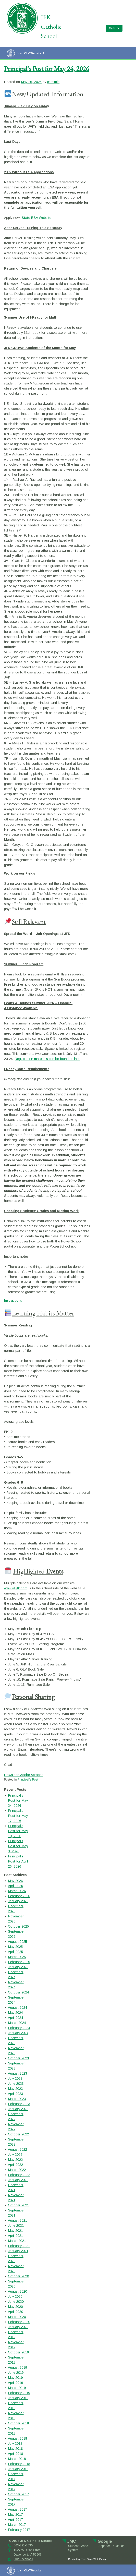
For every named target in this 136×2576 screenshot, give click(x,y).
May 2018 (15, 2448)
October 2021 (18, 2205)
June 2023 (16, 2083)
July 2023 (15, 2078)
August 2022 (17, 2149)
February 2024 (19, 2028)
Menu (112, 28)
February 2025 (19, 1962)
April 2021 (15, 2236)
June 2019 (16, 2372)
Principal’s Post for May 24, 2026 (46, 68)
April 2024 (15, 2017)
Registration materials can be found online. (47, 1059)
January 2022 (18, 2180)
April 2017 (15, 2519)
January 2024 (18, 2033)
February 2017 (19, 2530)
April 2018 (15, 2454)
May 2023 (15, 2088)
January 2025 (18, 1967)
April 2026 (15, 1886)
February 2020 (19, 2322)
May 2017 (15, 2514)
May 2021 (15, 2230)
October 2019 (18, 2352)
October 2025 (18, 1926)
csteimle (53, 82)
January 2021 (18, 2251)
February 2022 (19, 2175)
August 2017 (17, 2509)
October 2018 (18, 2423)
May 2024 (15, 2012)
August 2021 (17, 2220)
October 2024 (18, 1992)
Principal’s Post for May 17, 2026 (18, 1816)
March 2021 (17, 2241)
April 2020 (15, 2312)
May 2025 (15, 1947)
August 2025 (17, 1941)
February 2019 (19, 2393)
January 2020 (18, 2327)
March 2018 (17, 2459)
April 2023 (15, 2094)
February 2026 (19, 1896)
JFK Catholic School (51, 26)
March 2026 (17, 1891)
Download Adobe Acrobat (23, 1775)
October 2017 (18, 2494)
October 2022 (18, 2134)
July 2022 (15, 2154)
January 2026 (18, 1901)
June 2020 (16, 2301)
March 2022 (17, 2170)
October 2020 (18, 2276)
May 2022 (15, 2159)
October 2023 (18, 2058)
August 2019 (17, 2367)
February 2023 (19, 2104)
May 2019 (15, 2377)
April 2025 (15, 1952)
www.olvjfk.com (15, 1588)
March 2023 (17, 2099)
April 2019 (15, 2383)
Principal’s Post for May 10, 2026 (18, 1831)
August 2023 (17, 2073)
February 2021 (19, 2246)
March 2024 (17, 2023)
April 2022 (15, 2165)
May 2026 (15, 1881)
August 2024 (17, 2007)
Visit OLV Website (26, 53)
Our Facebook (23, 2559)
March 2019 (17, 2388)
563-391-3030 (23, 2545)
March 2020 (17, 2317)
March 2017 (17, 2524)
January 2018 (18, 2469)
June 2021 (16, 2225)
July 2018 (15, 2443)
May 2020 (15, 2306)
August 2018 (17, 2438)
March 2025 (17, 1957)
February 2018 (19, 2464)
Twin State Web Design (94, 2559)
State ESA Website (36, 218)
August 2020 (17, 2291)
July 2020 (15, 2296)
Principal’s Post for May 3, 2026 (18, 1846)
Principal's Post (28, 1779)
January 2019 (18, 2398)
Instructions (13, 1300)
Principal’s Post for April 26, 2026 (18, 1861)
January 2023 (18, 2109)
